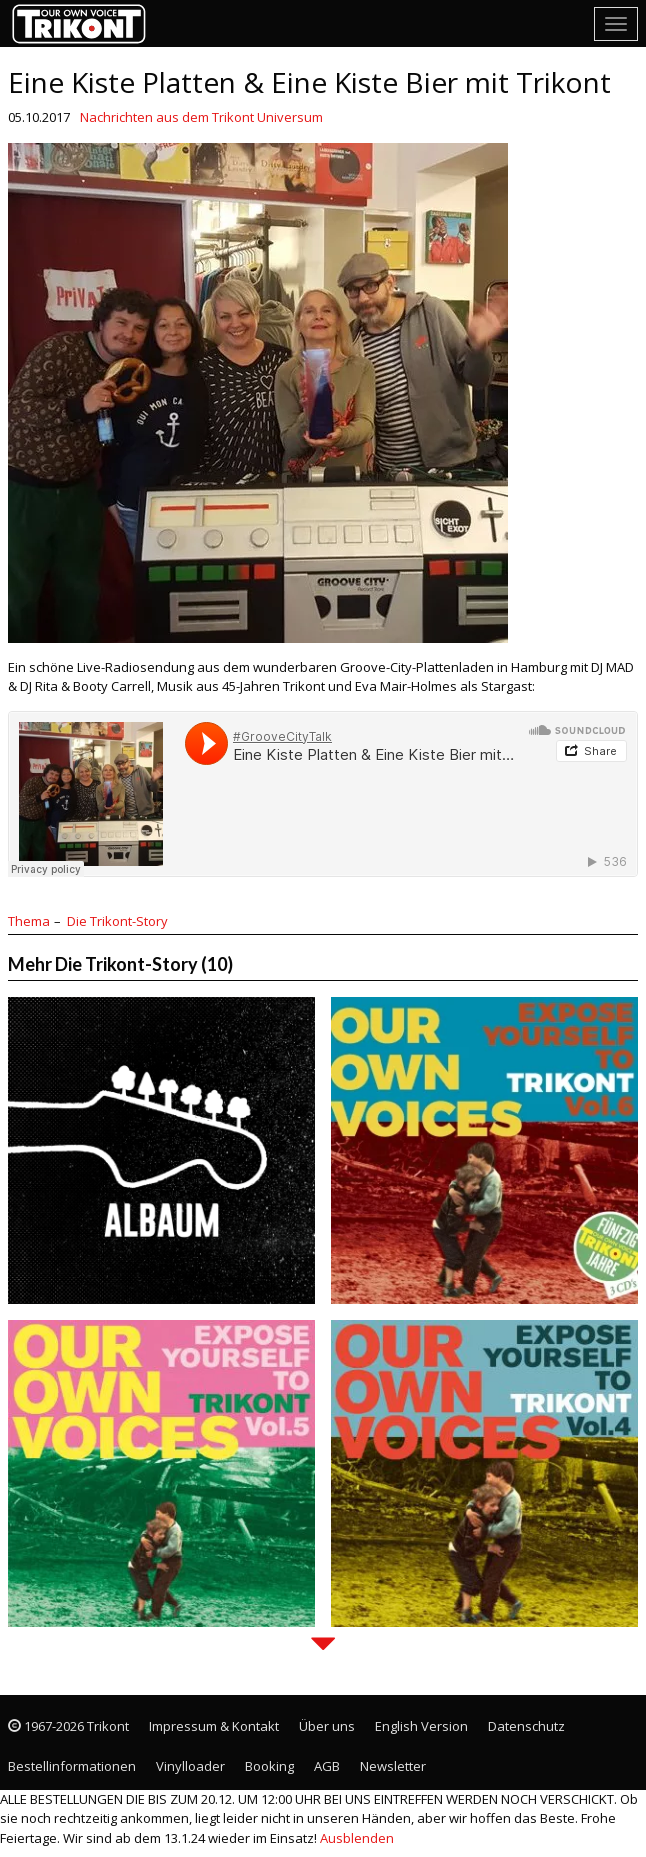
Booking (269, 1766)
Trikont (85, 23)
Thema (29, 921)
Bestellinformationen (72, 1766)
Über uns (327, 1726)
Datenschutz (526, 1726)
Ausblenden (357, 1838)
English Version (421, 1726)
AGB (327, 1766)
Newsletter (393, 1766)
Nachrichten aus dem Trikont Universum (201, 117)
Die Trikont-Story (117, 921)
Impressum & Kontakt (214, 1726)
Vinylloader (190, 1766)
